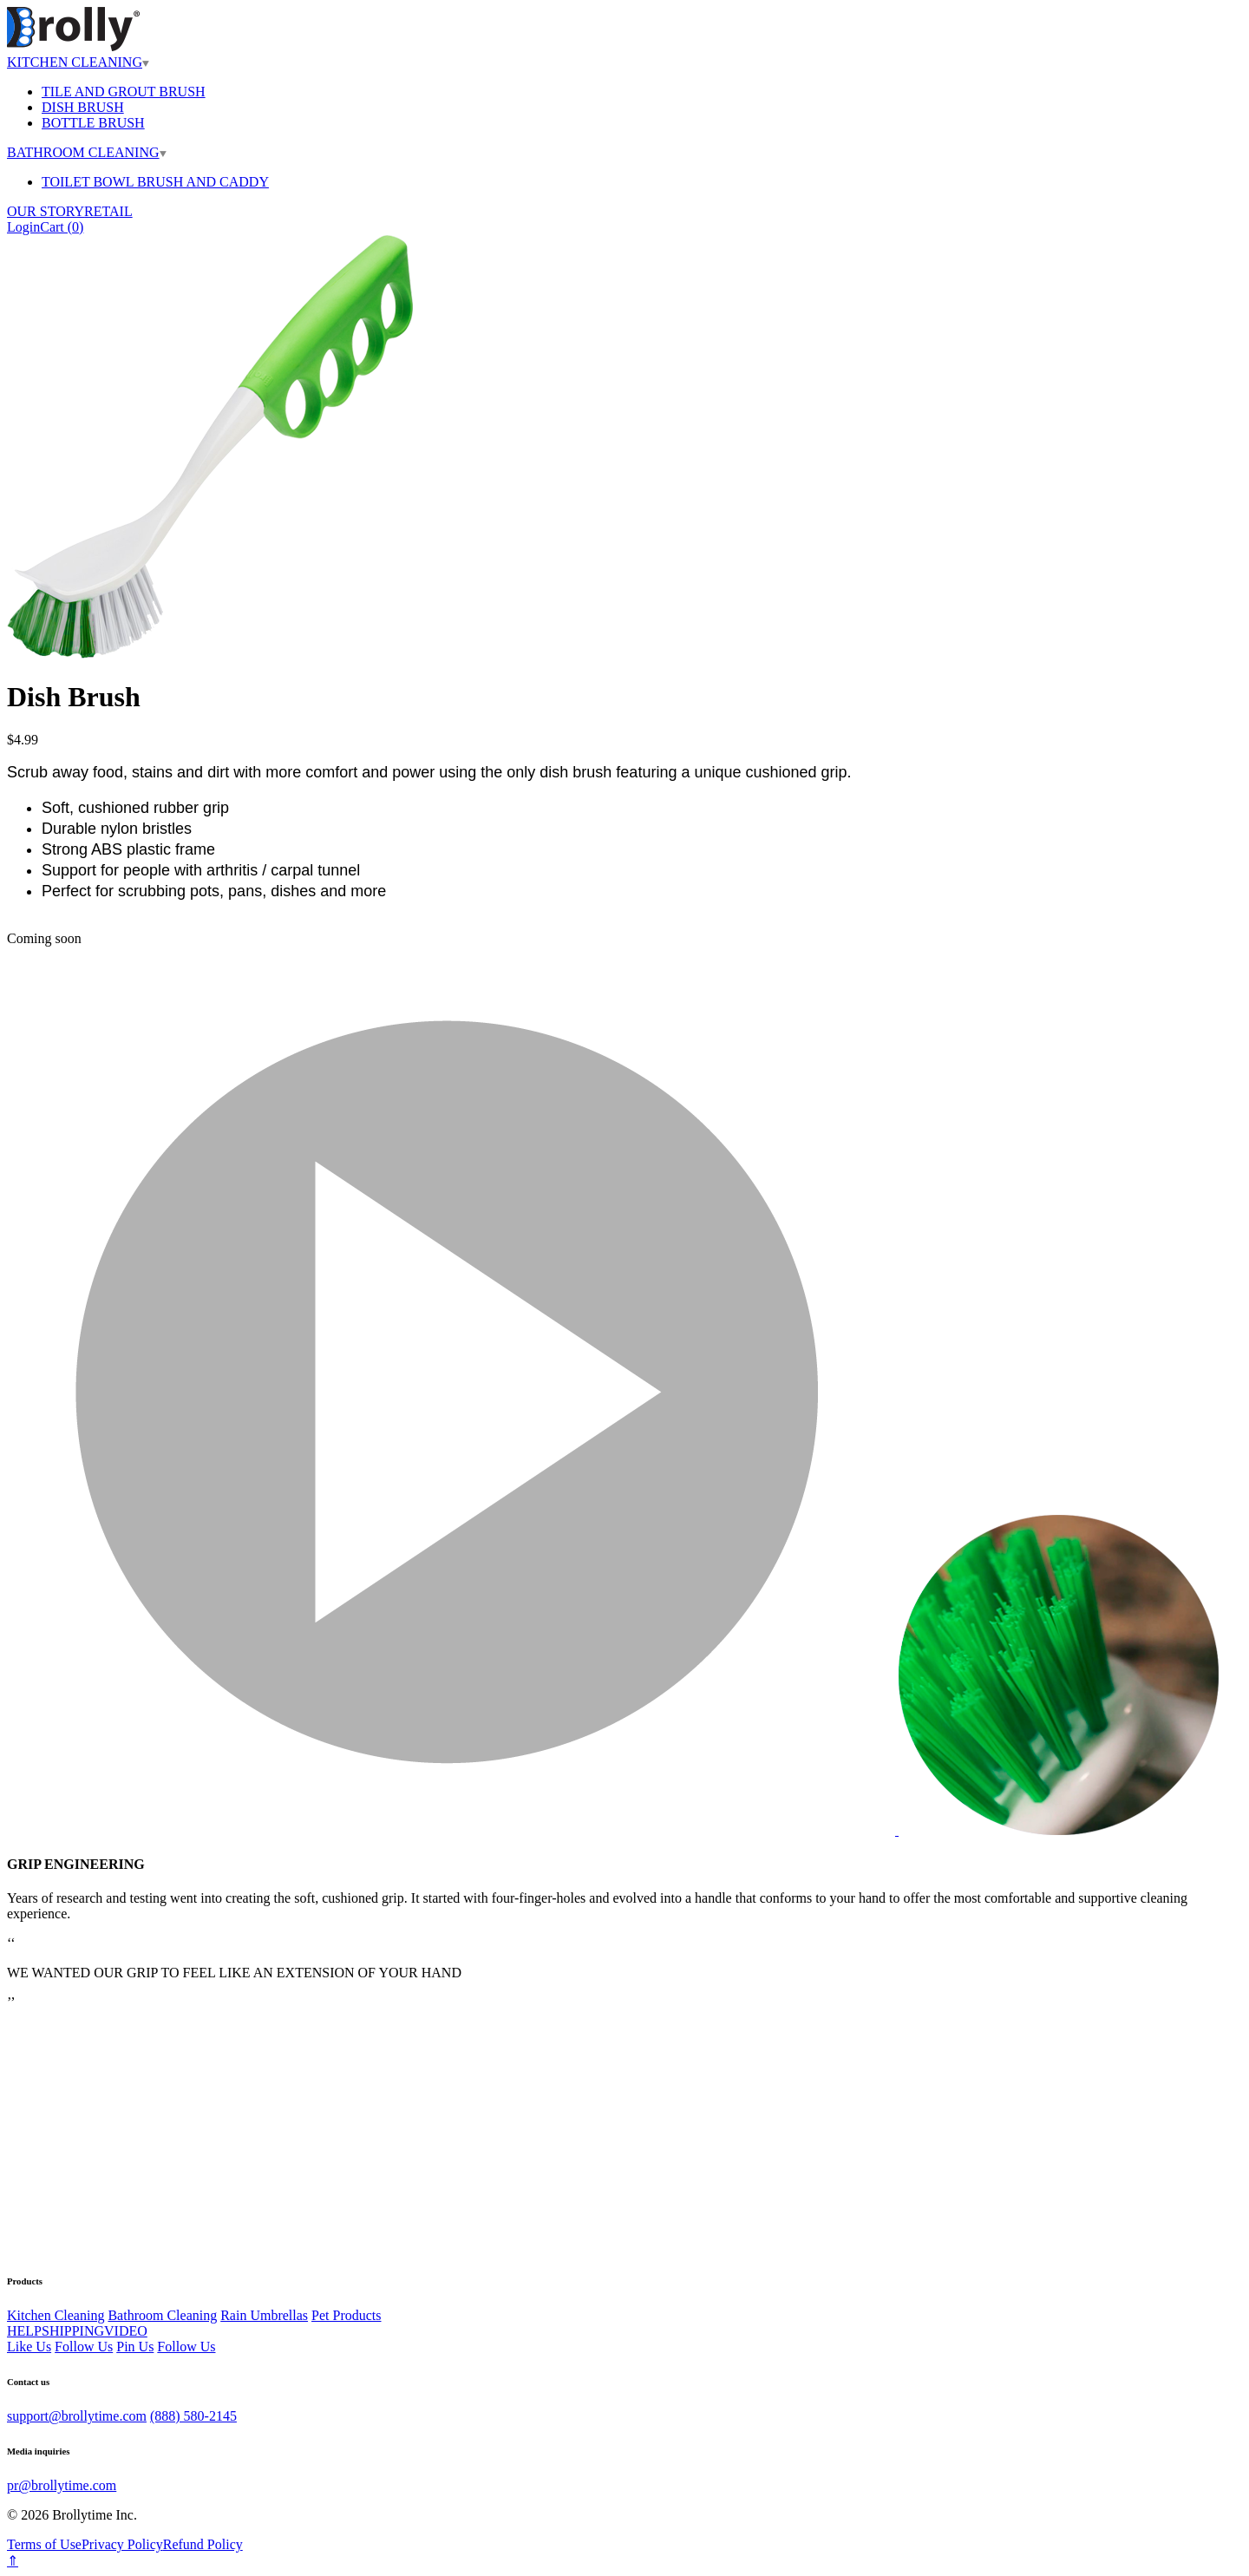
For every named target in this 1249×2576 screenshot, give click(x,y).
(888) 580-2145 (193, 2416)
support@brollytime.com (77, 2416)
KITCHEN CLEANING (78, 62)
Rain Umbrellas (264, 2315)
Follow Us (84, 2346)
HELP (24, 2331)
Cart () (61, 227)
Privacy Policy (122, 2544)
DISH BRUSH (83, 107)
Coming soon (44, 938)
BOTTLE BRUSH (93, 122)
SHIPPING (73, 2331)
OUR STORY (45, 211)
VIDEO (125, 2331)
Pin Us (135, 2346)
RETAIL (108, 211)
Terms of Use (44, 2544)
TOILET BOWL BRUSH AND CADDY (155, 181)
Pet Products (346, 2315)
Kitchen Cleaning (55, 2315)
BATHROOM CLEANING (87, 152)
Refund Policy (203, 2544)
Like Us (29, 2346)
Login (23, 227)
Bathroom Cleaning (162, 2315)
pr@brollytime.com (61, 2485)
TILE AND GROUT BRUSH (124, 91)
